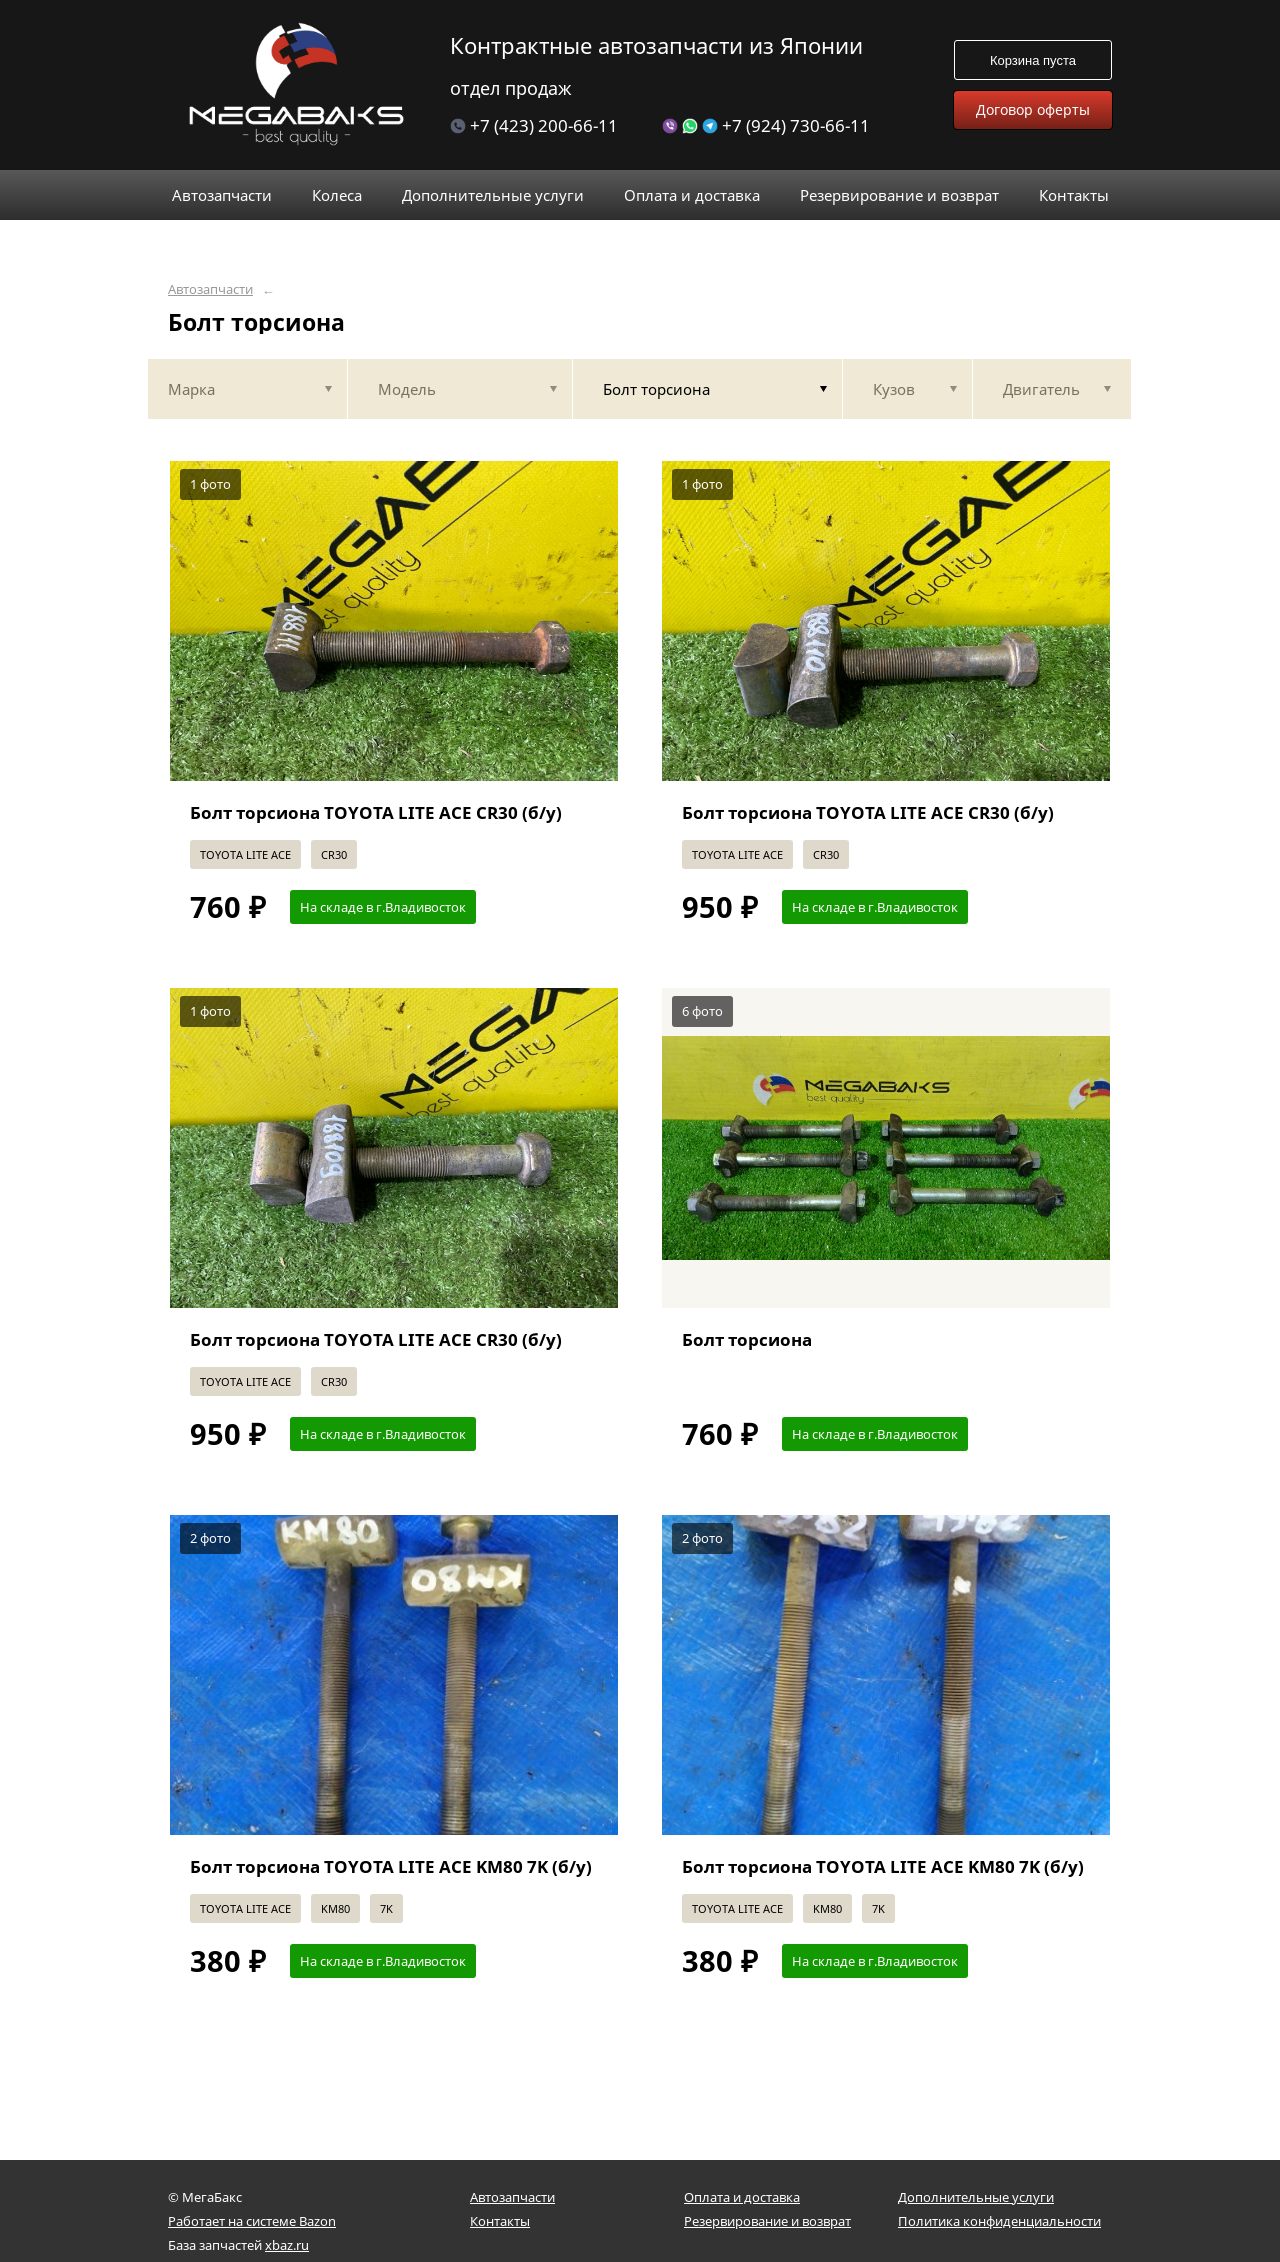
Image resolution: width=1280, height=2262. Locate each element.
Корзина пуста (1033, 60)
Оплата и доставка (742, 2197)
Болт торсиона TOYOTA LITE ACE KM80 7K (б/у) (391, 1866)
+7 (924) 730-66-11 (766, 125)
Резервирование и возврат (767, 2221)
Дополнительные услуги (976, 2197)
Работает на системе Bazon (252, 2221)
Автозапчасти (210, 289)
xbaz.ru (287, 2245)
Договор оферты (1033, 109)
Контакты (500, 2221)
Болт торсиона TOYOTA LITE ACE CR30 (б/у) (376, 812)
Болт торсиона (747, 1339)
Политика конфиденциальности (999, 2221)
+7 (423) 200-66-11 (534, 125)
